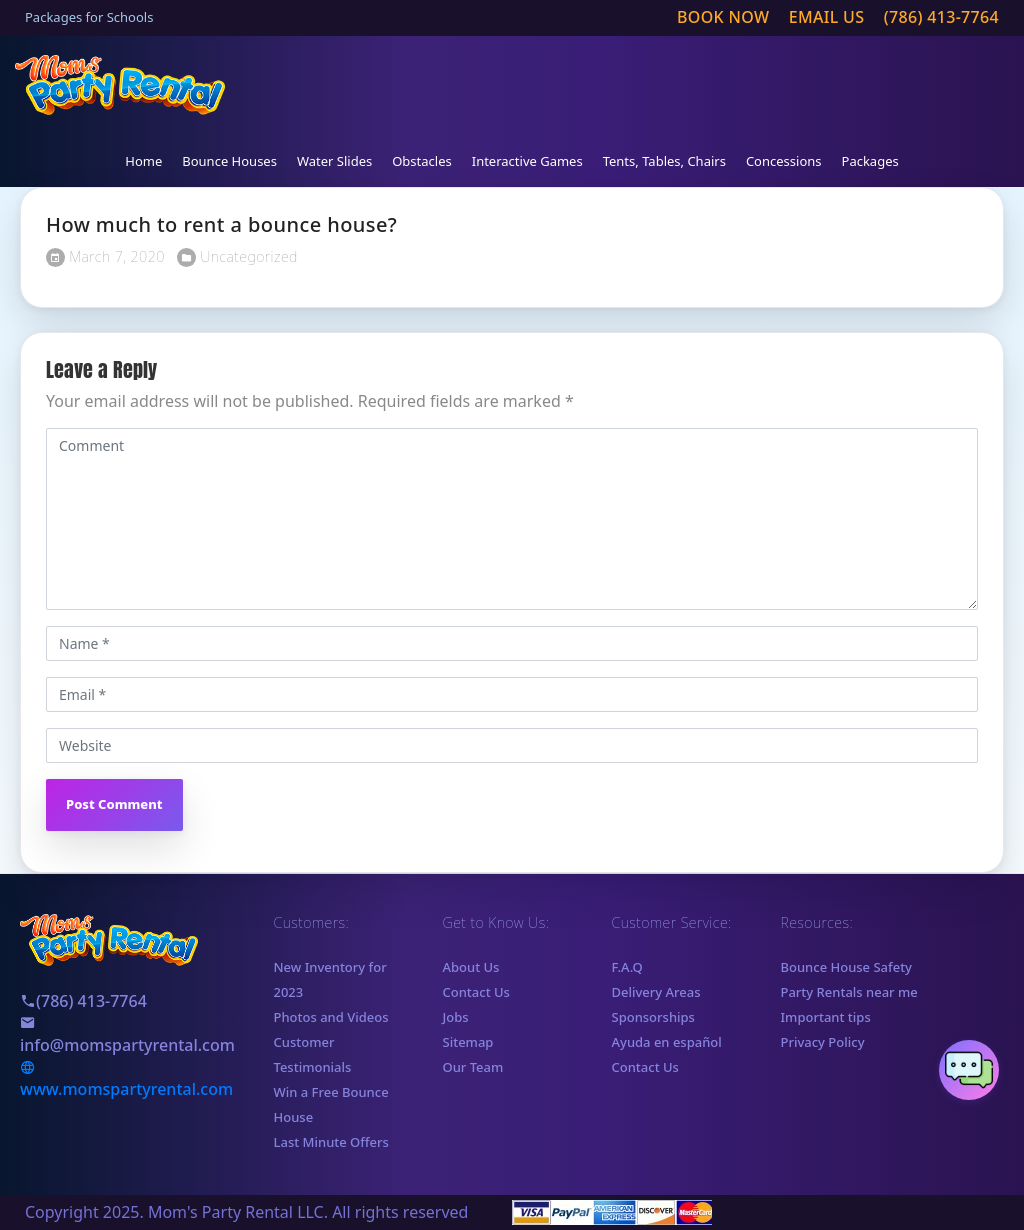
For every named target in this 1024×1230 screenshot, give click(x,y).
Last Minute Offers (331, 1142)
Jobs (456, 1017)
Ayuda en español (667, 1042)
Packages (870, 161)
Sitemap (468, 1042)
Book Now (723, 17)
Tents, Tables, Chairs (664, 161)
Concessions (784, 161)
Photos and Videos (331, 1017)
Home (143, 161)
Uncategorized (249, 256)
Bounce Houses (229, 161)
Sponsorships (653, 1017)
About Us (471, 967)
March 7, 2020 (105, 256)
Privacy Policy (823, 1042)
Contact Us (476, 992)
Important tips (826, 1017)
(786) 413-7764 (941, 17)
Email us (827, 17)
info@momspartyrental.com (127, 1034)
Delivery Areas (656, 992)
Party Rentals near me (849, 992)
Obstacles (422, 161)
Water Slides (334, 161)
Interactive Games (527, 161)
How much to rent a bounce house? (221, 224)
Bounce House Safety (846, 967)
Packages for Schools (89, 17)
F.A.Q (627, 967)
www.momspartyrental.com (126, 1078)
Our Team (473, 1067)
